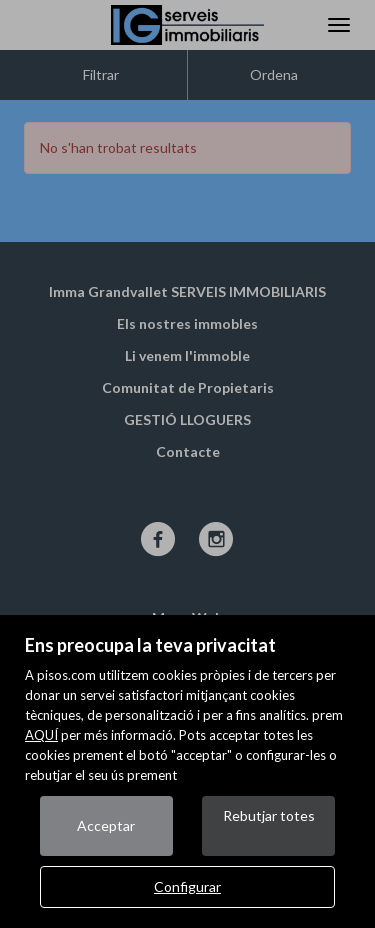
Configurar (187, 886)
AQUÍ (41, 735)
